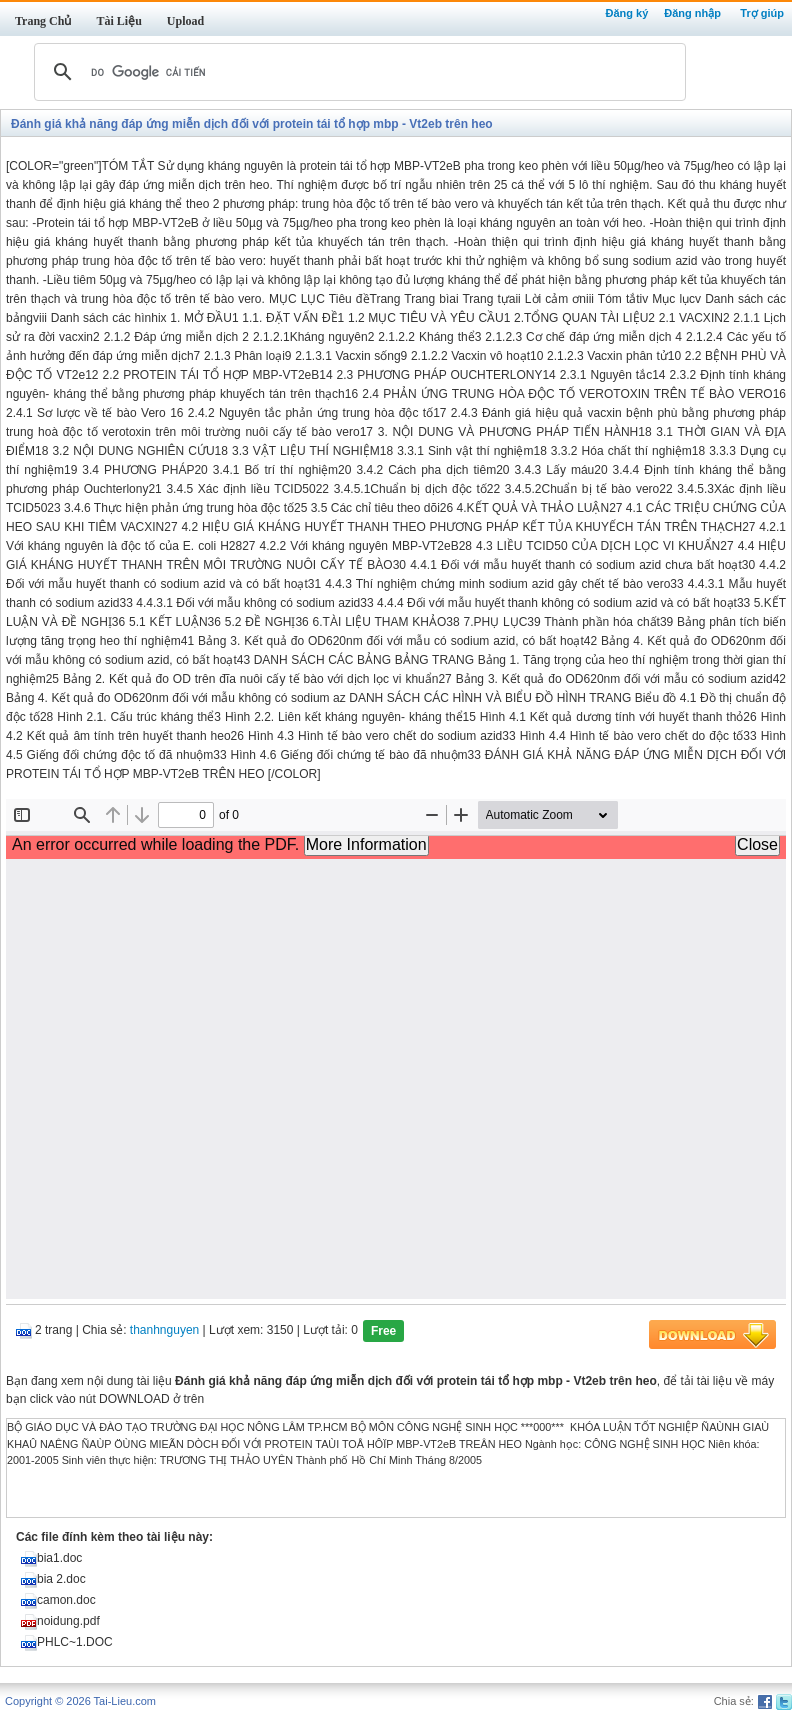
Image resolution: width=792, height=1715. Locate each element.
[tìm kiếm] (357, 72)
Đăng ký (626, 13)
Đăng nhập (692, 13)
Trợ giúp (762, 13)
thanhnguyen (164, 1331)
